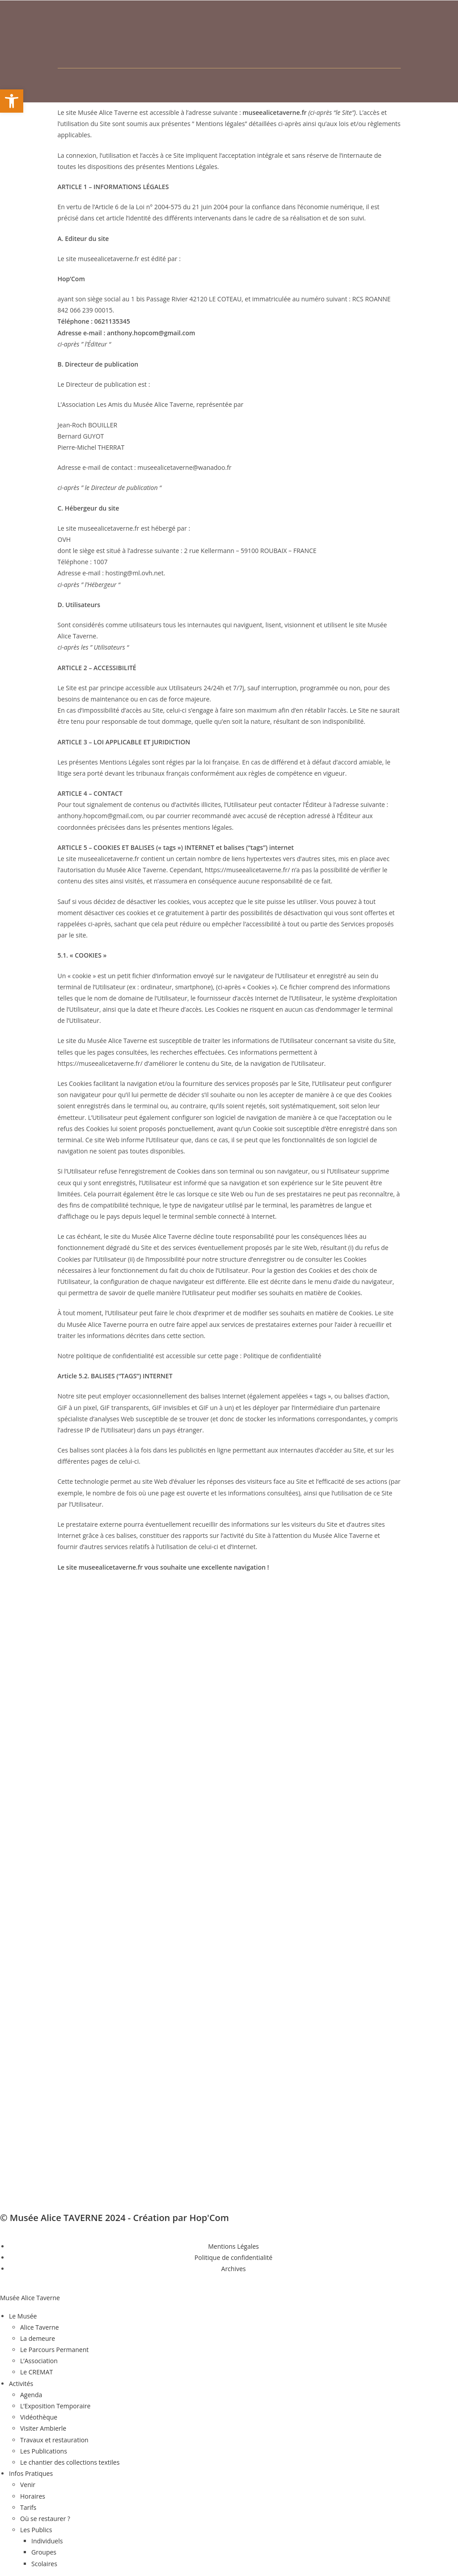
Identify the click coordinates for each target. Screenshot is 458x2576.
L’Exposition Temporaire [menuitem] (55, 2406)
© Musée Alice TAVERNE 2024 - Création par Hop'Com (114, 2218)
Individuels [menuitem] (47, 2541)
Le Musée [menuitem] (23, 2316)
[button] (11, 101)
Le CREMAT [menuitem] (36, 2372)
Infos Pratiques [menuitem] (31, 2473)
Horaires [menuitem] (32, 2496)
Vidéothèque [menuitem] (38, 2417)
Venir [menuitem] (27, 2484)
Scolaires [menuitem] (44, 2563)
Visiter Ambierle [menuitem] (43, 2428)
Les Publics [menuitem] (36, 2529)
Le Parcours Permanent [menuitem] (54, 2349)
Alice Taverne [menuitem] (39, 2327)
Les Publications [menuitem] (43, 2451)
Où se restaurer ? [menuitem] (45, 2518)
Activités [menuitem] (21, 2383)
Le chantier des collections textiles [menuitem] (69, 2462)
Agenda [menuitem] (31, 2394)
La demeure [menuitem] (37, 2338)
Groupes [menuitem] (43, 2552)
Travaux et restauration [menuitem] (54, 2440)
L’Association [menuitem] (39, 2360)
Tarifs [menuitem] (28, 2507)
